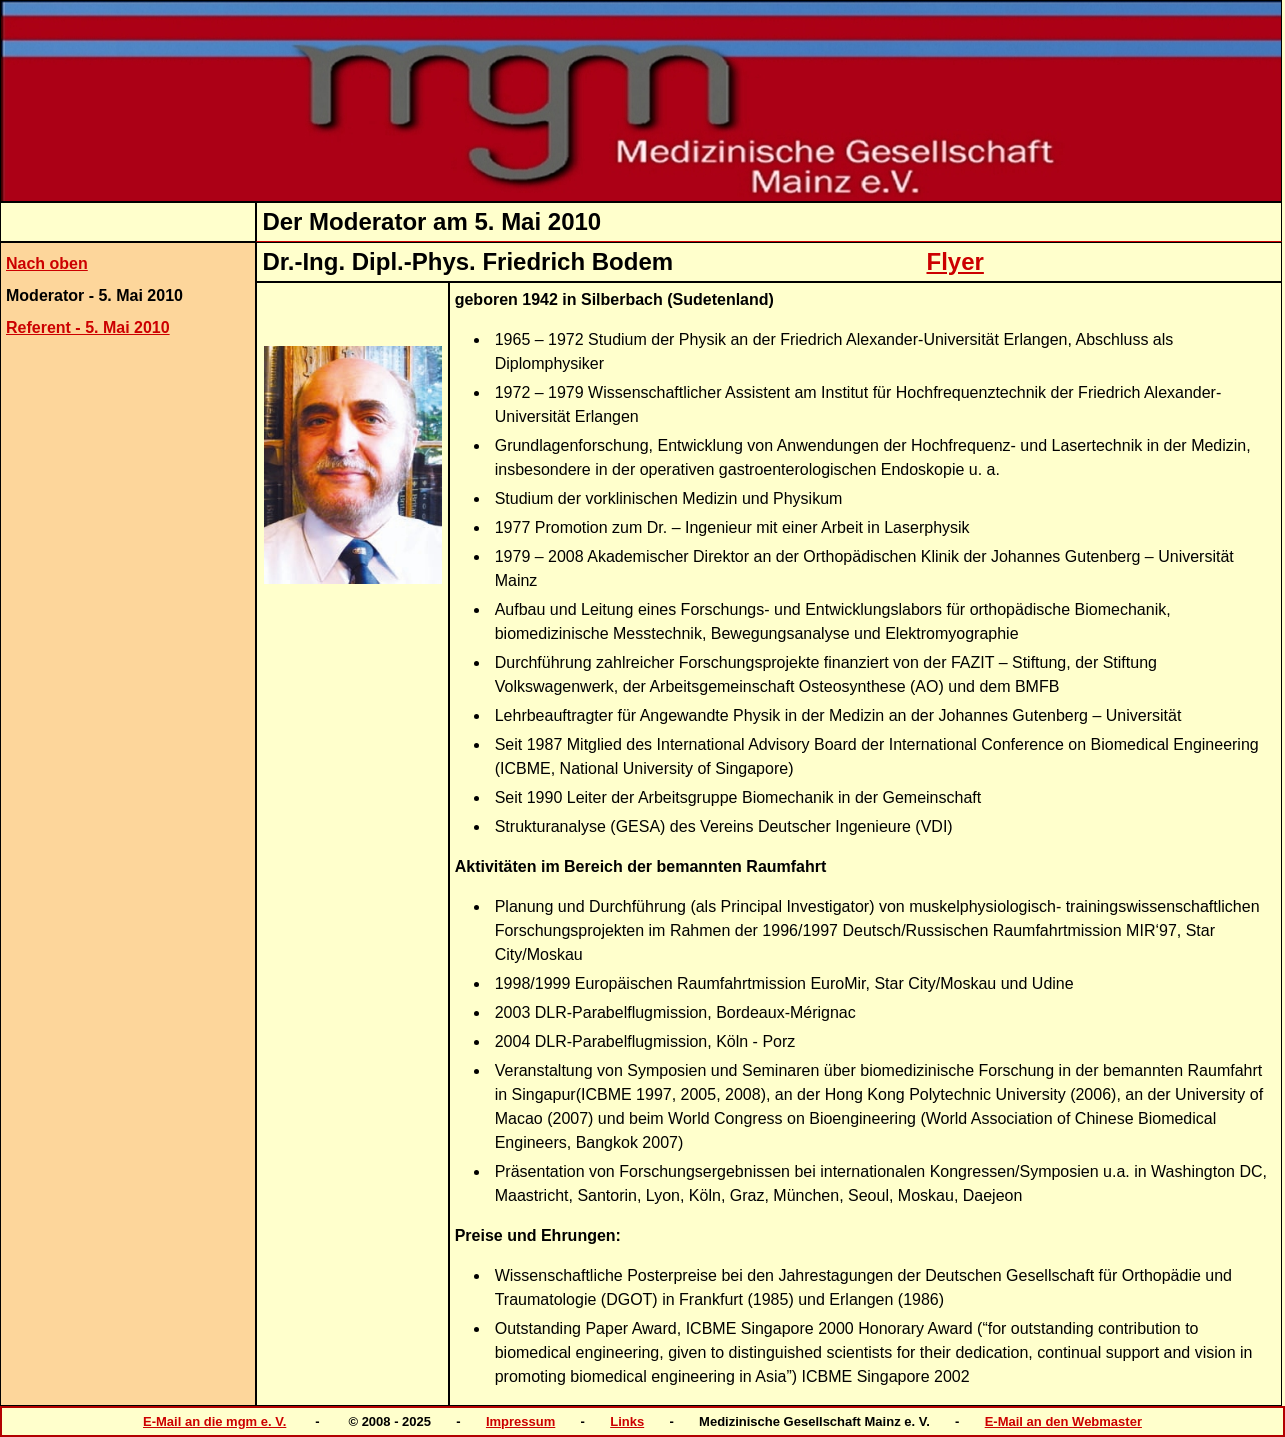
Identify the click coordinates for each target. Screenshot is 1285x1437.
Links (627, 1421)
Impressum (520, 1421)
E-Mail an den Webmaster (1063, 1421)
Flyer (955, 261)
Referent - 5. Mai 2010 (88, 327)
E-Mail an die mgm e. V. (214, 1421)
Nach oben (47, 263)
